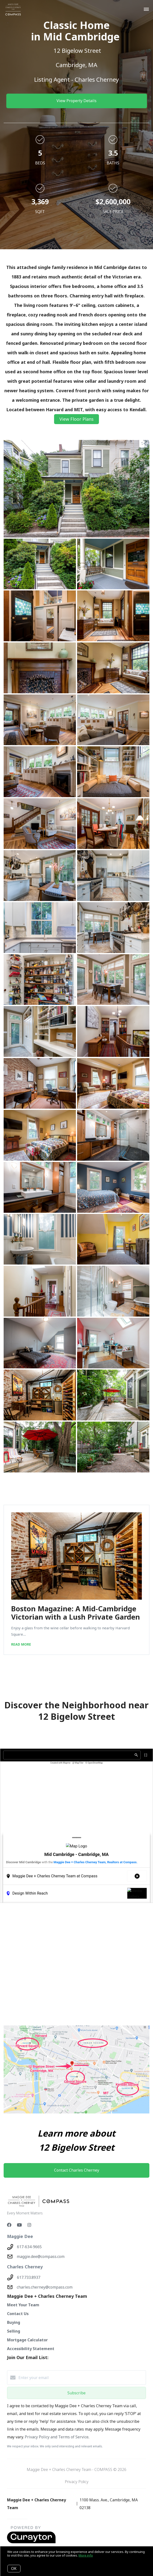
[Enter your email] (81, 2377)
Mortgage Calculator (27, 2340)
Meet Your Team (23, 2305)
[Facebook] (9, 2225)
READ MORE (21, 1644)
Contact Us (18, 2313)
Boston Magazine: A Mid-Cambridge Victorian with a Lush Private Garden (75, 1613)
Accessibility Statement (30, 2348)
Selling (13, 2331)
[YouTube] (19, 2225)
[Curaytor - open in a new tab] (31, 2542)
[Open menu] (146, 9)
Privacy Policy (77, 2481)
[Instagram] (29, 2225)
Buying (13, 2322)
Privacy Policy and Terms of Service (57, 2437)
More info (86, 2555)
